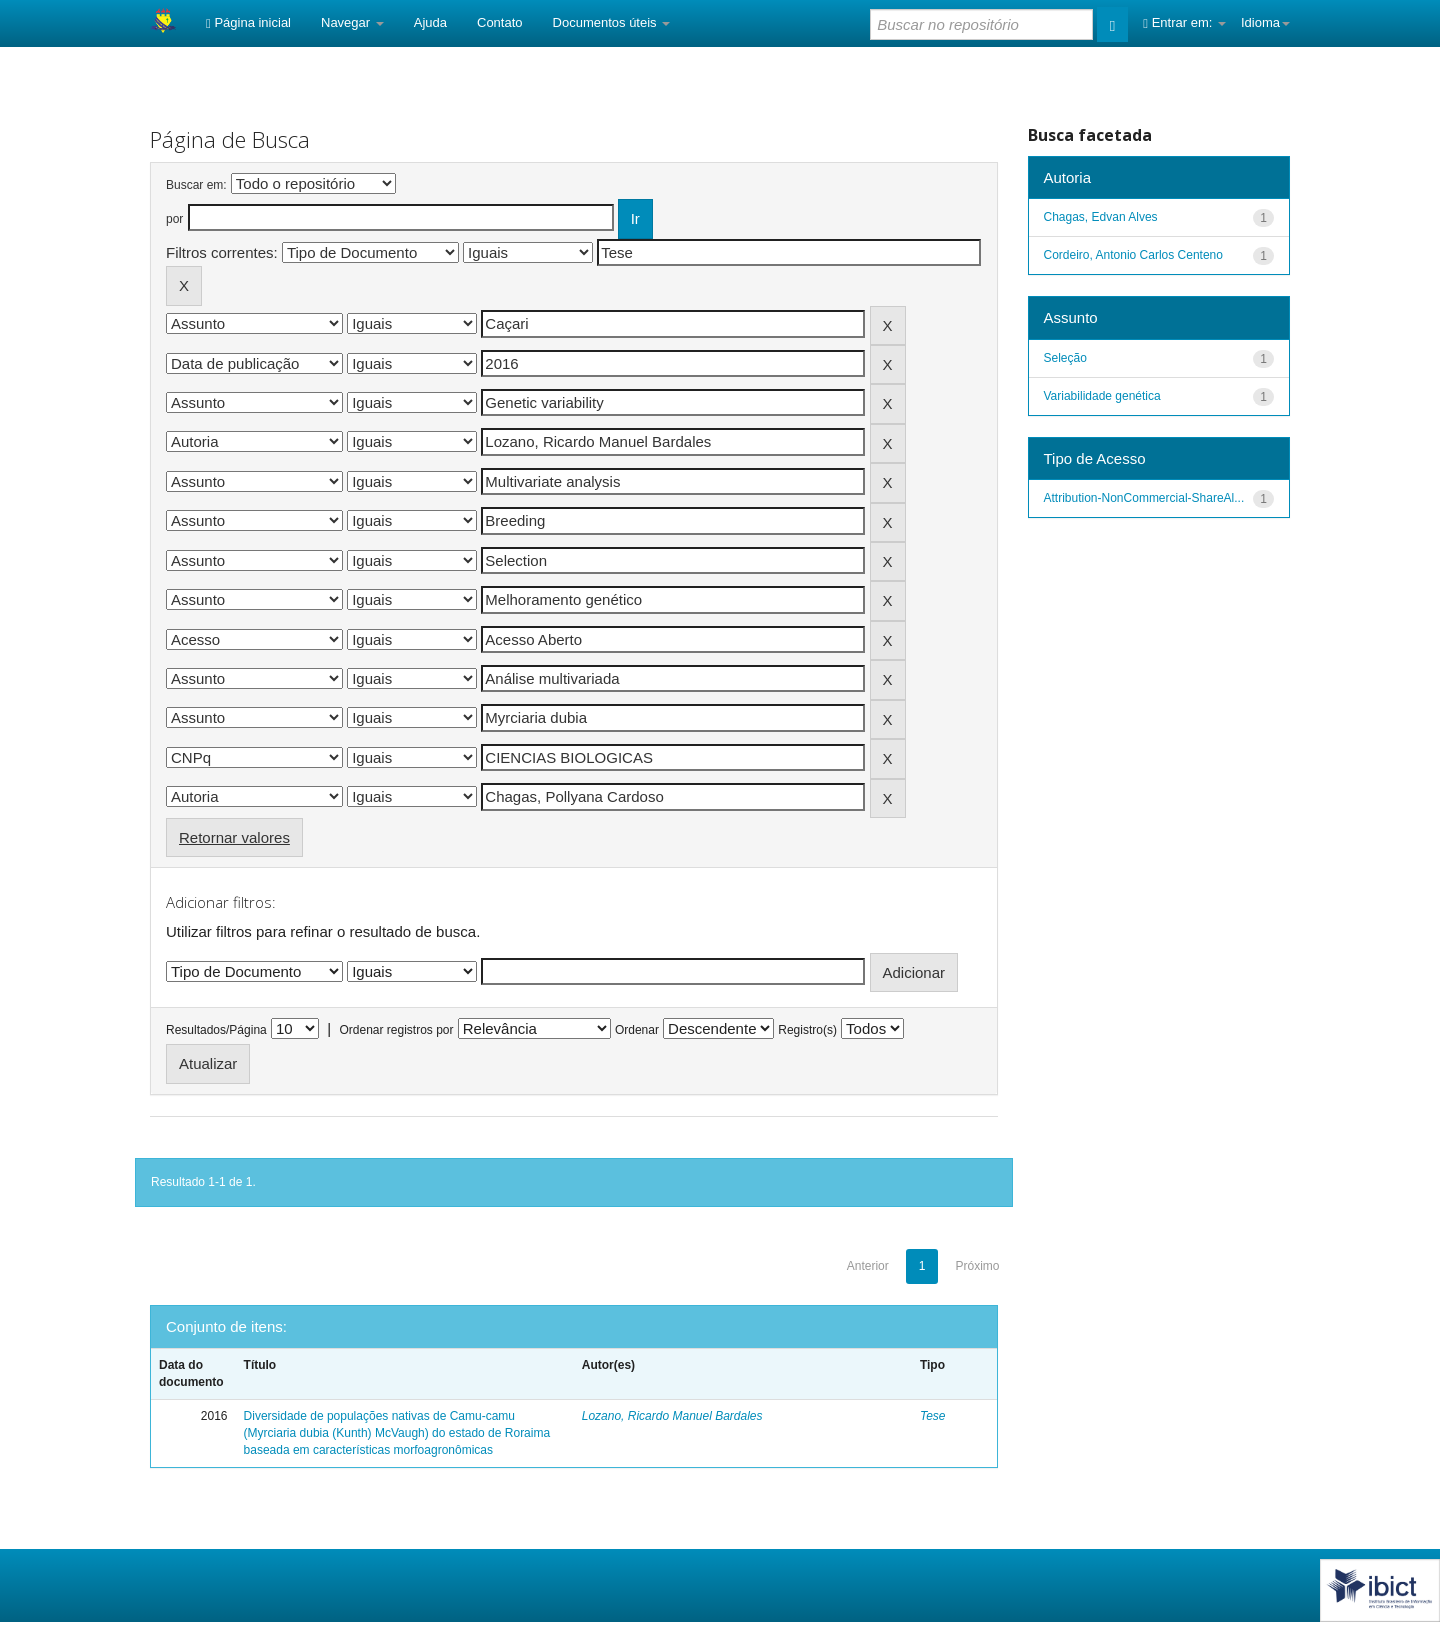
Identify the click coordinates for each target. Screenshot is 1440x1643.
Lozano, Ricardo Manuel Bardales (672, 1416)
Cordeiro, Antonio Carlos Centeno (1133, 255)
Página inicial (248, 22)
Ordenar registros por (396, 1030)
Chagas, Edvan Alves (1101, 217)
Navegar (352, 22)
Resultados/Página (216, 1030)
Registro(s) (807, 1030)
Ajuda (430, 22)
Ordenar (637, 1030)
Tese (933, 1416)
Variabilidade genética (1102, 396)
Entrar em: (1184, 22)
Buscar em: (196, 185)
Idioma (1265, 22)
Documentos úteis (612, 22)
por (174, 219)
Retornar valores (234, 837)
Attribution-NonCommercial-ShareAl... (1144, 498)
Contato (500, 22)
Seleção (1065, 358)
